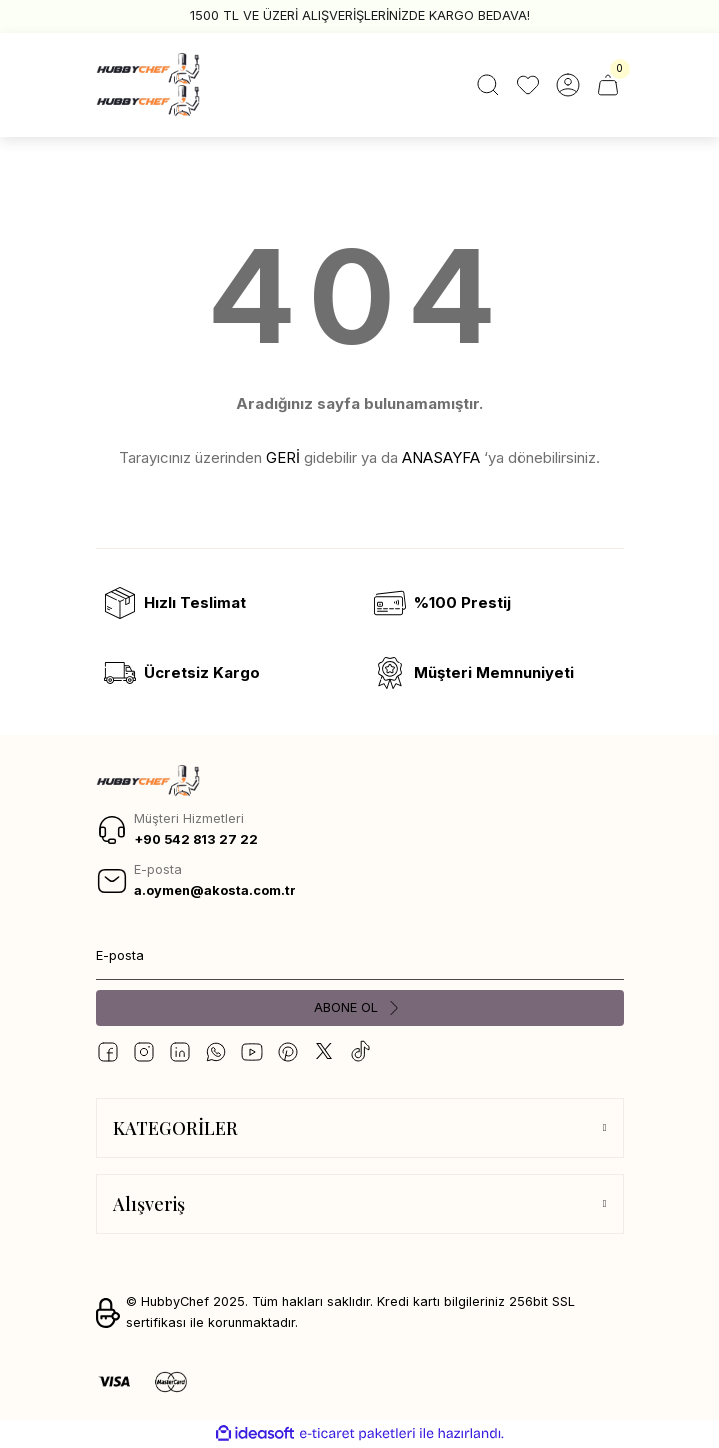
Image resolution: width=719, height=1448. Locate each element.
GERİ (283, 457)
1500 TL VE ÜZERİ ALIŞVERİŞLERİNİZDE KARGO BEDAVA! (360, 15)
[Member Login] (568, 85)
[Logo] (148, 85)
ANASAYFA (441, 457)
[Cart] (608, 85)
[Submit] (360, 1008)
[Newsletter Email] (360, 956)
